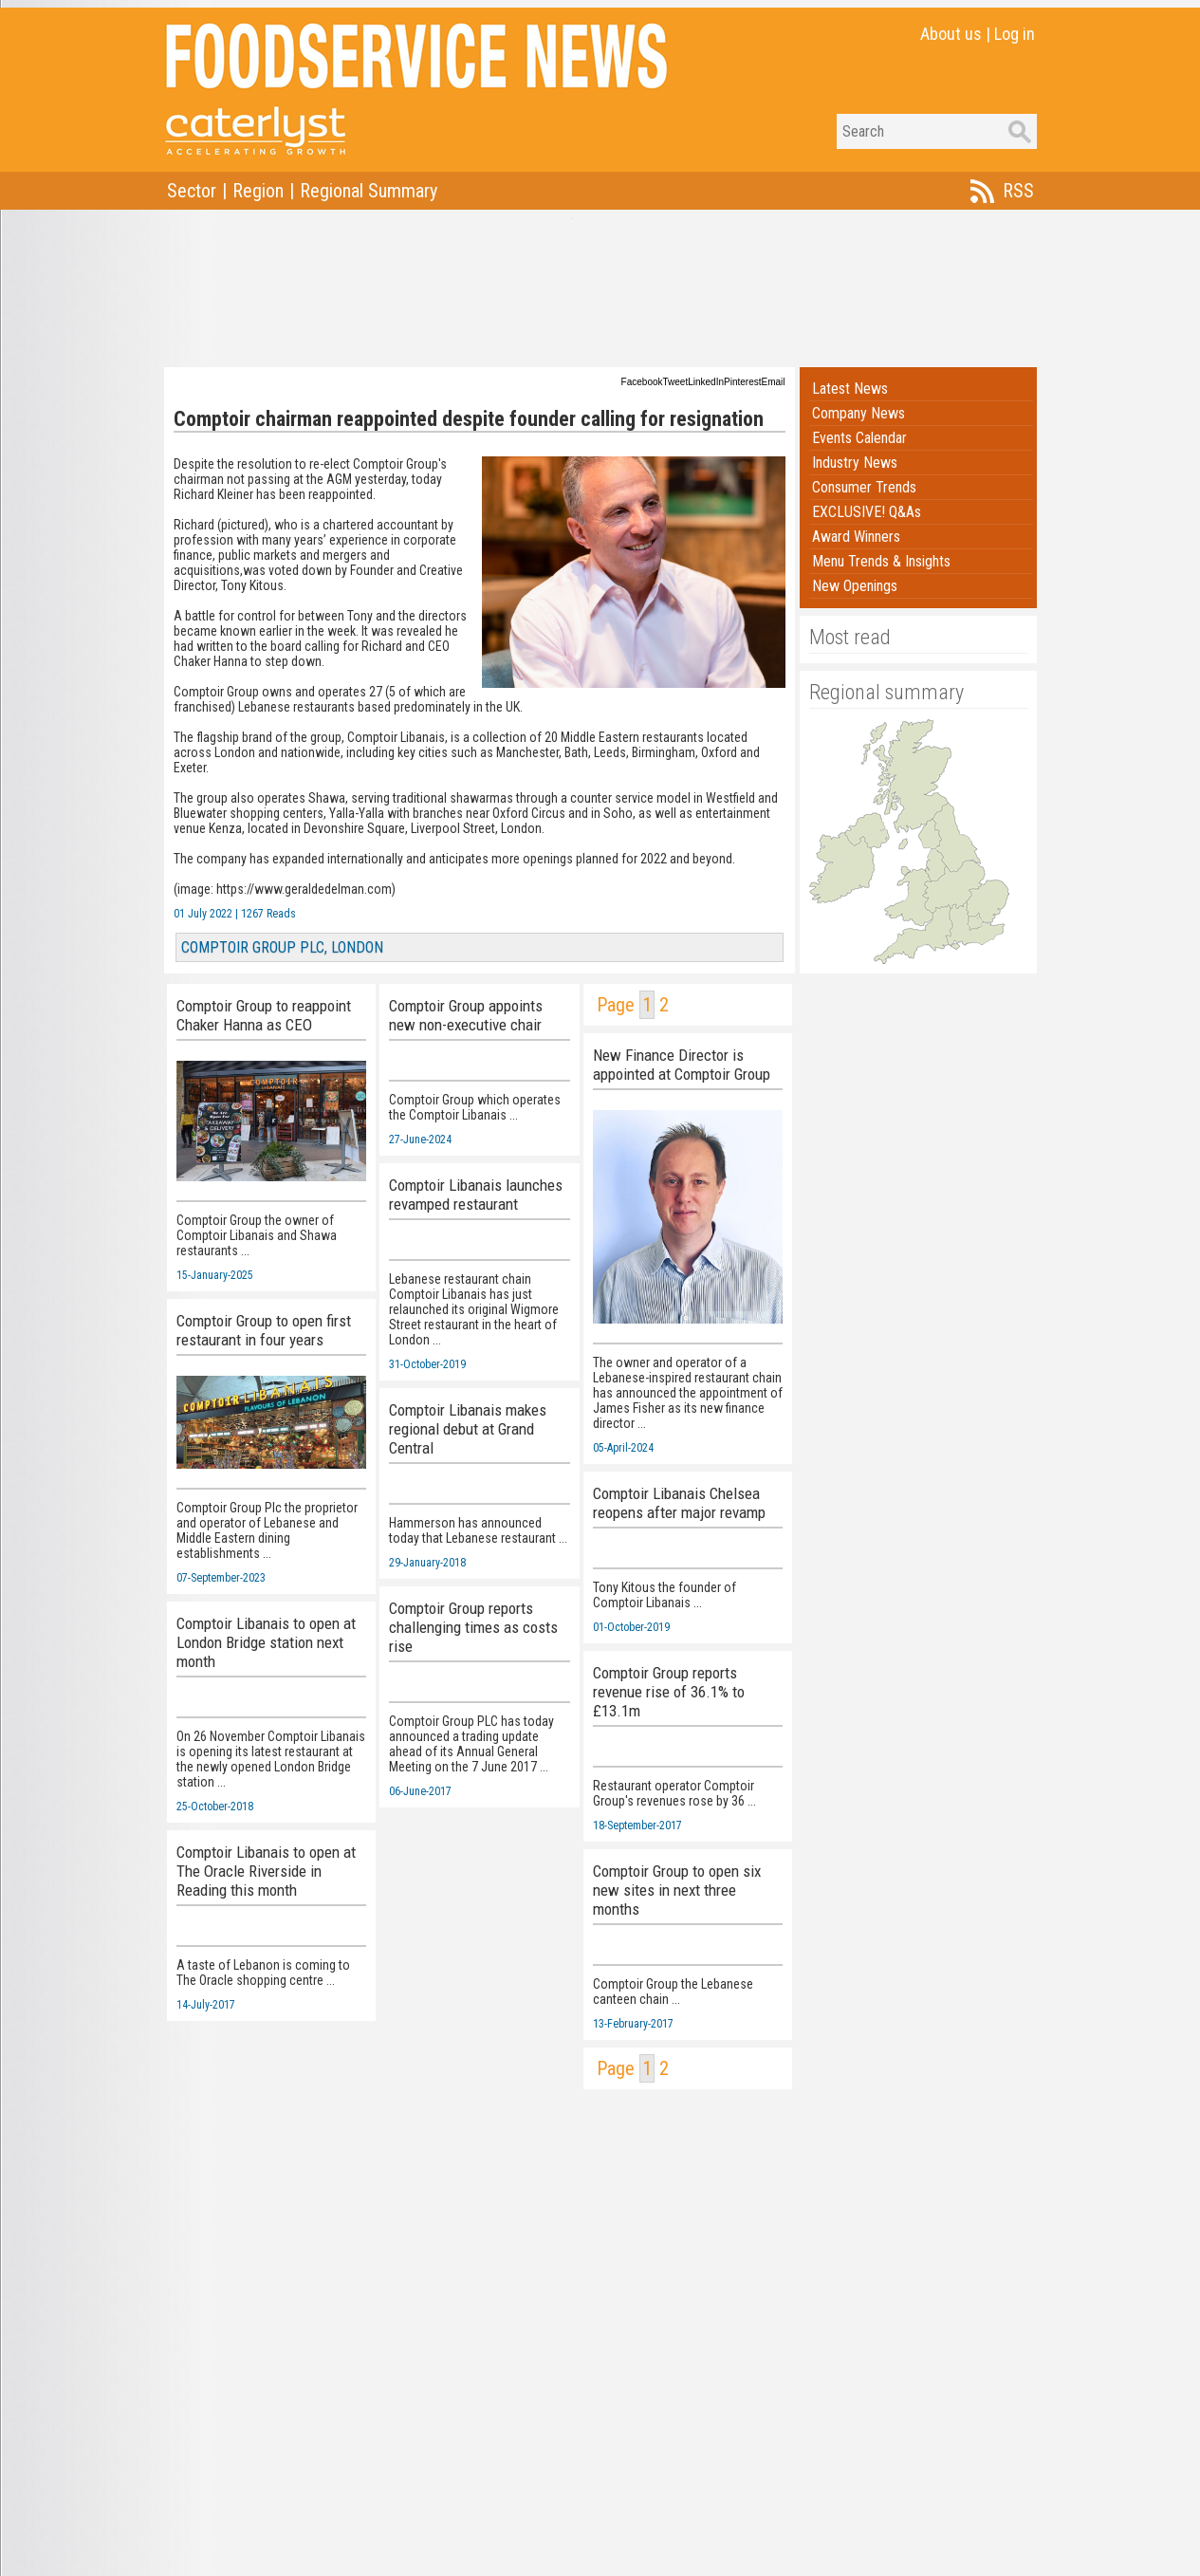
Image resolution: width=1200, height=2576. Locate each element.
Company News (858, 413)
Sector (191, 190)
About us (951, 34)
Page (616, 1004)
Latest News (850, 389)
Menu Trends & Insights (881, 561)
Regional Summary (368, 190)
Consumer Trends (864, 487)
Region (258, 190)
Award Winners (856, 537)
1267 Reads (268, 913)
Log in (1014, 34)
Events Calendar (859, 438)
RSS (1018, 190)
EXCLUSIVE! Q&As (866, 512)
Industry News (854, 463)
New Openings (854, 586)
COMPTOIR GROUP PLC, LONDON (282, 947)
